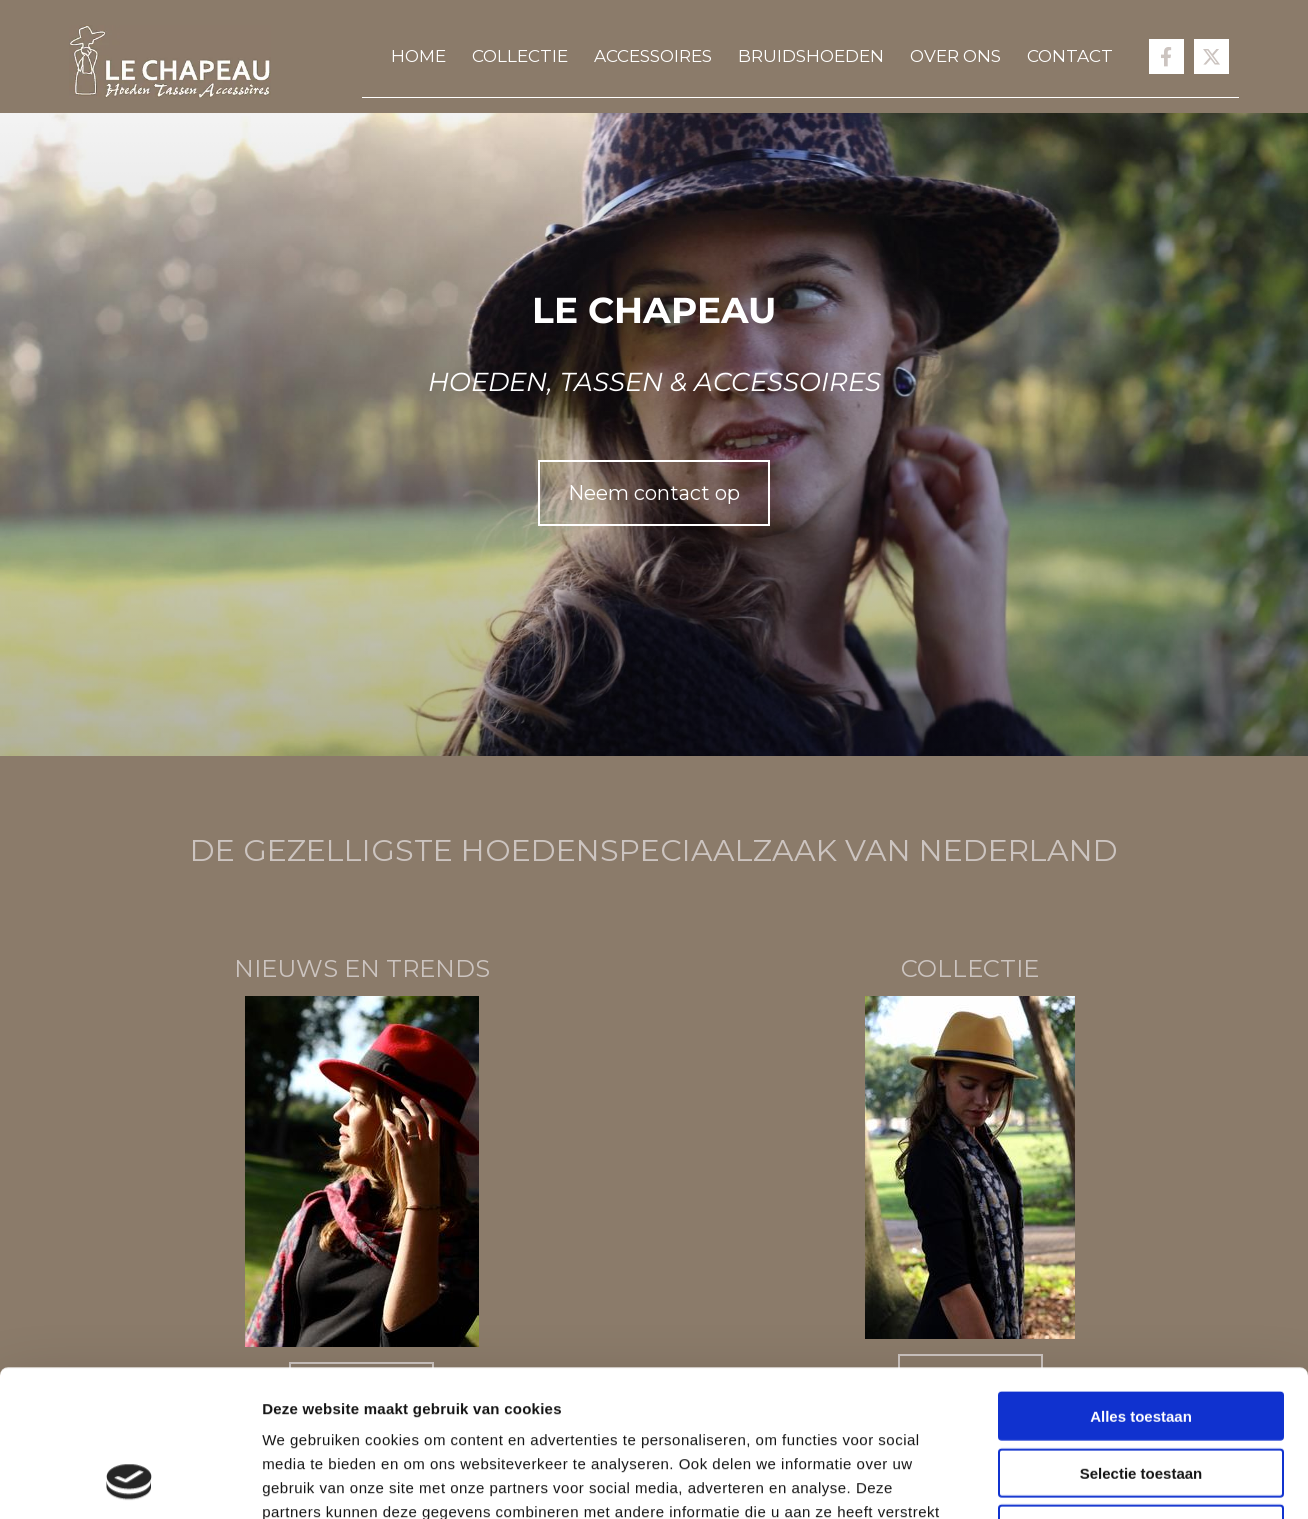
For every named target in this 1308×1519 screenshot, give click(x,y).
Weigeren (1140, 1391)
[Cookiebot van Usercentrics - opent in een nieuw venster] (129, 1480)
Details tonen (1080, 1479)
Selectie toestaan (1141, 1335)
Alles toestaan (1141, 1278)
